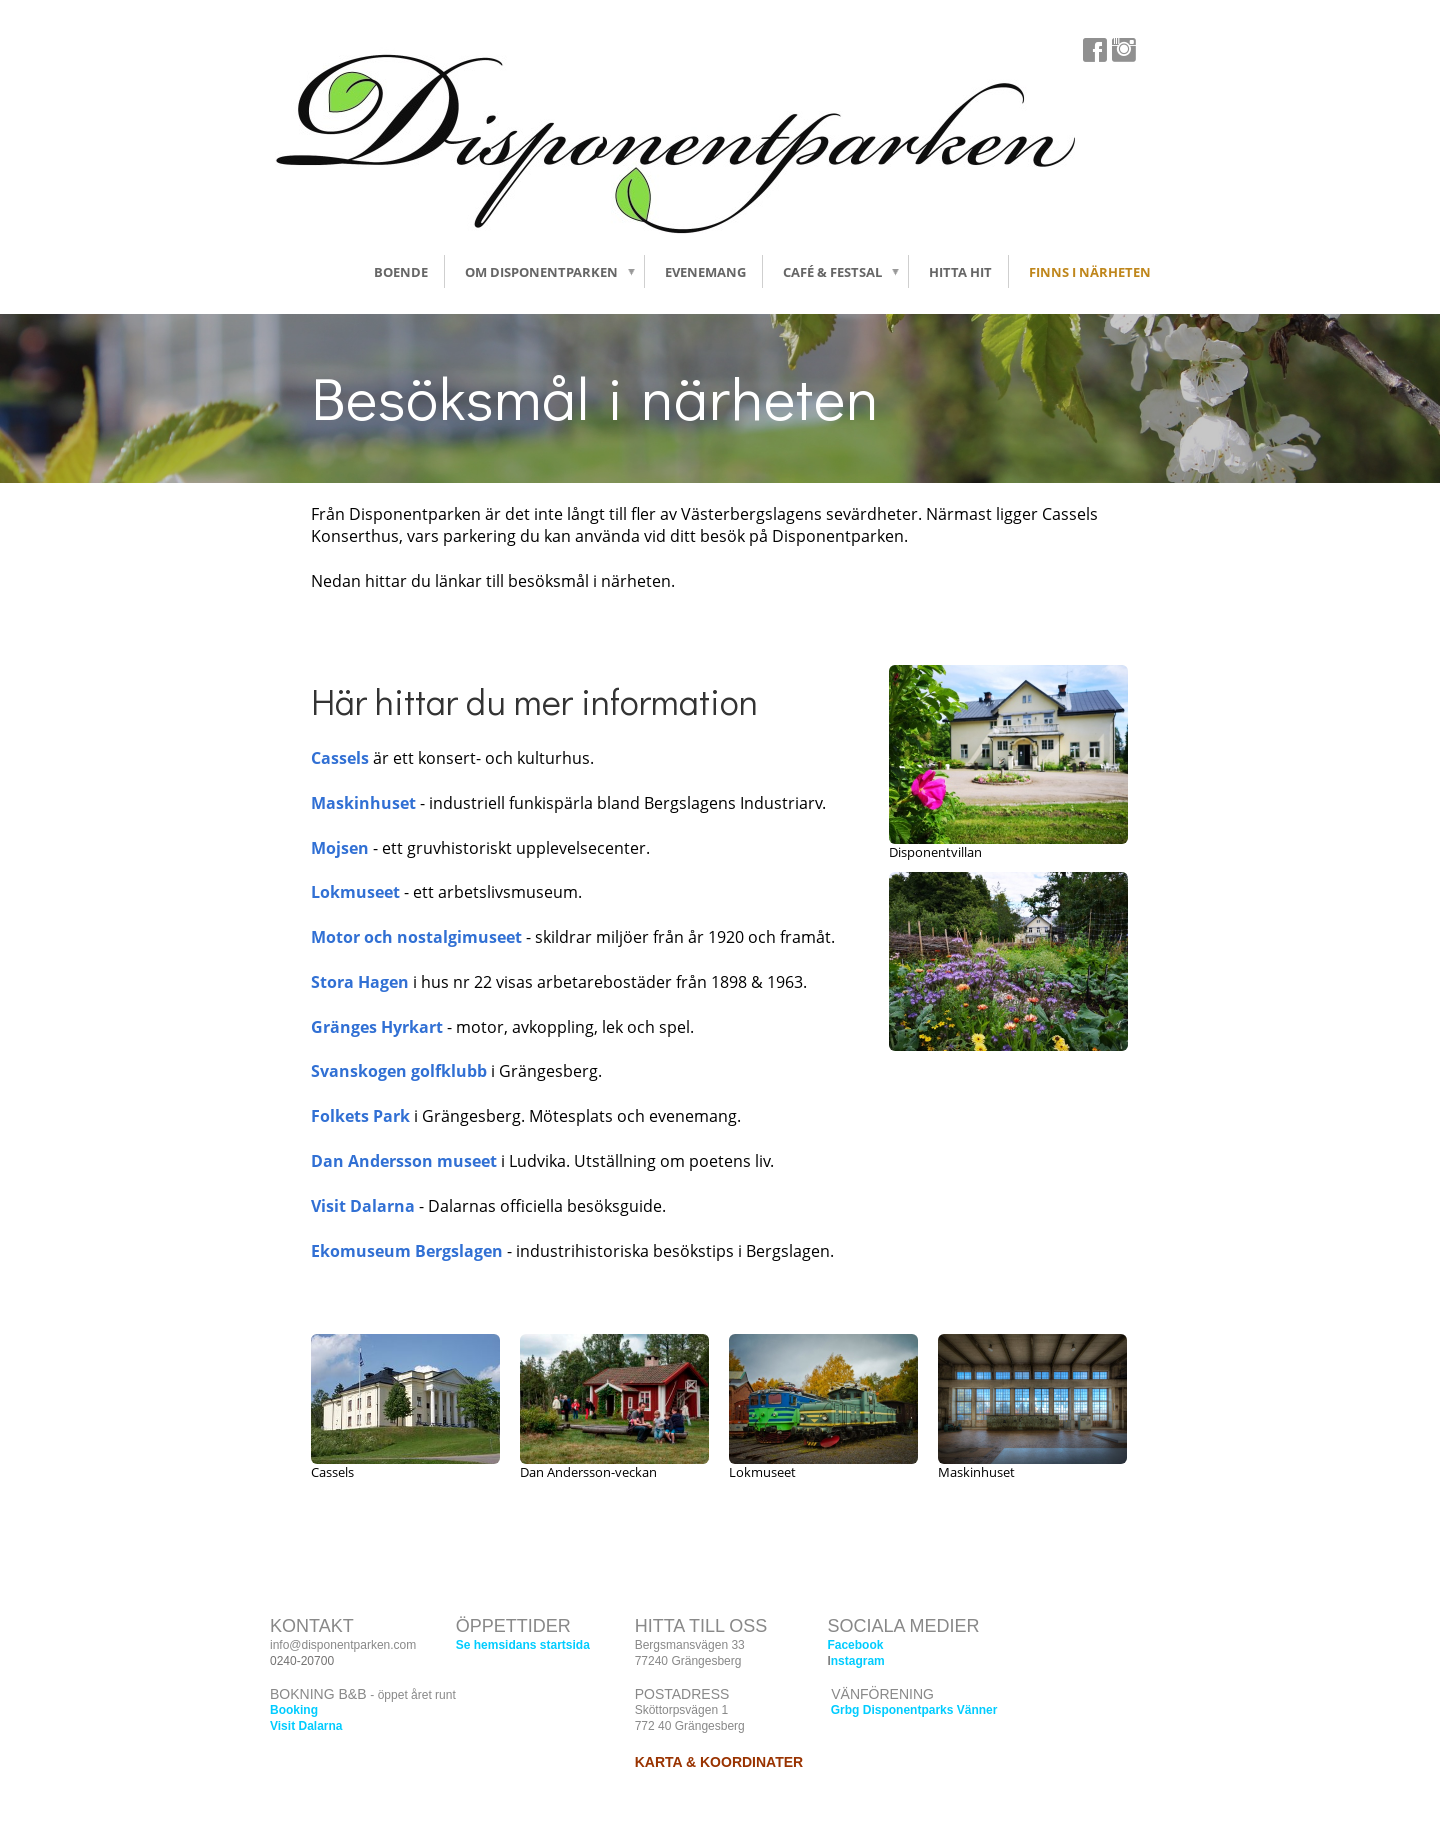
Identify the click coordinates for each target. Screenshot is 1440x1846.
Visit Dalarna (363, 1206)
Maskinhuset (363, 803)
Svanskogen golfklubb (399, 1071)
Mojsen (340, 848)
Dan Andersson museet (404, 1161)
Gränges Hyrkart (377, 1027)
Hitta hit (960, 272)
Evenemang (705, 272)
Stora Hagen (360, 982)
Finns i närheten (1090, 272)
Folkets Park (360, 1116)
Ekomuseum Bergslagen (407, 1251)
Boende (401, 272)
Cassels (340, 758)
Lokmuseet (357, 892)
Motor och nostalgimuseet (416, 937)
